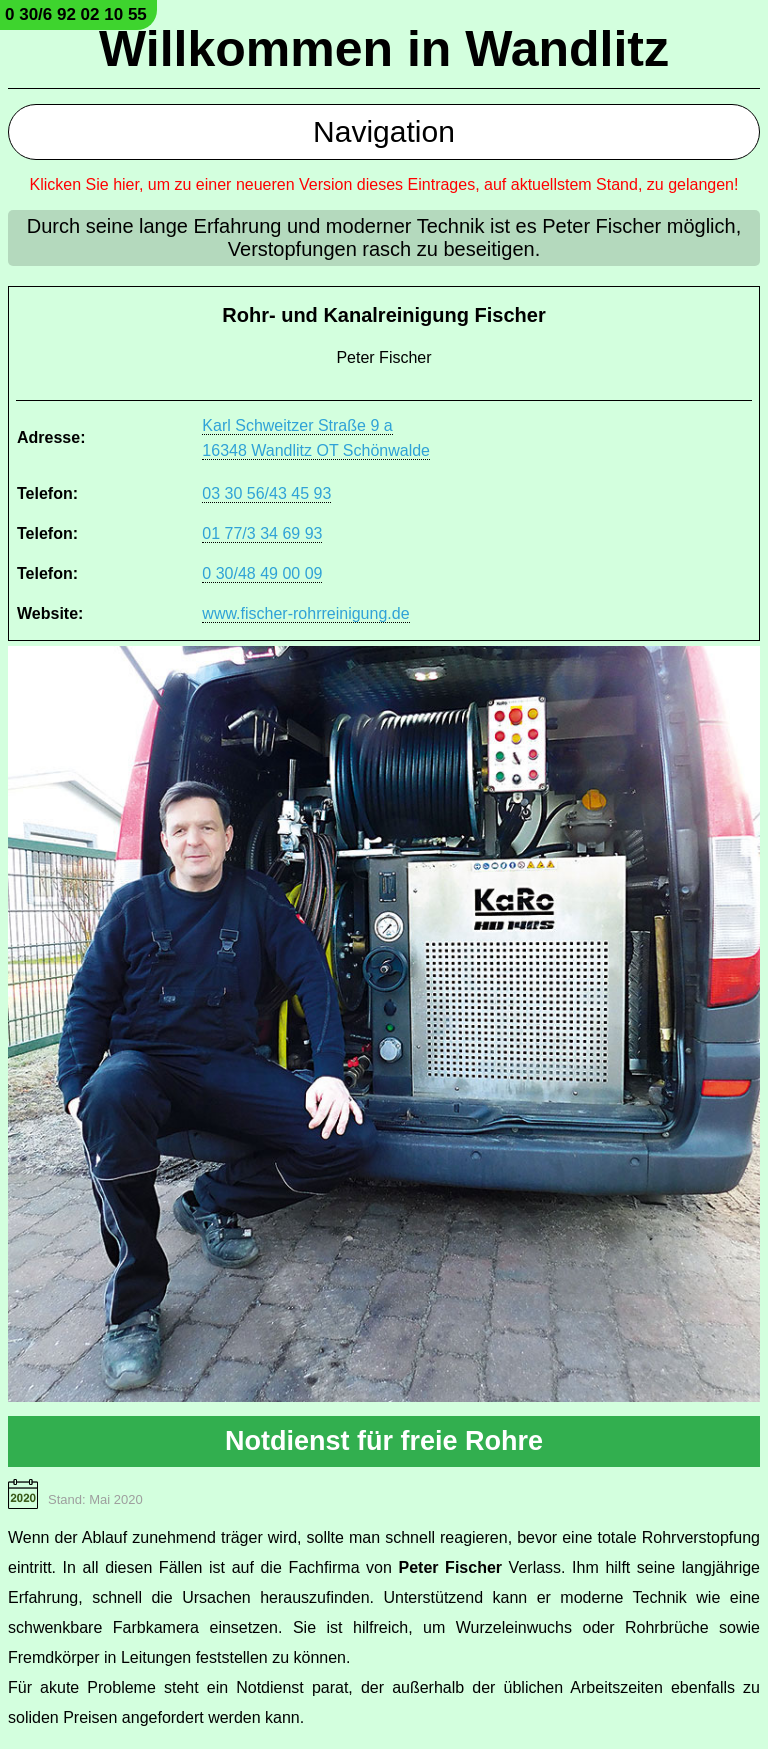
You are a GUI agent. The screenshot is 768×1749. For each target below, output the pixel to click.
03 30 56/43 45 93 (266, 493)
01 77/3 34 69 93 (262, 533)
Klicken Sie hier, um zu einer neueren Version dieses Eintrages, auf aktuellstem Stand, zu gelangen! (384, 184)
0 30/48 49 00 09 (262, 573)
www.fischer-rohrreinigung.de (305, 613)
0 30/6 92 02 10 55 (76, 14)
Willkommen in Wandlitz (384, 49)
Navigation (384, 131)
